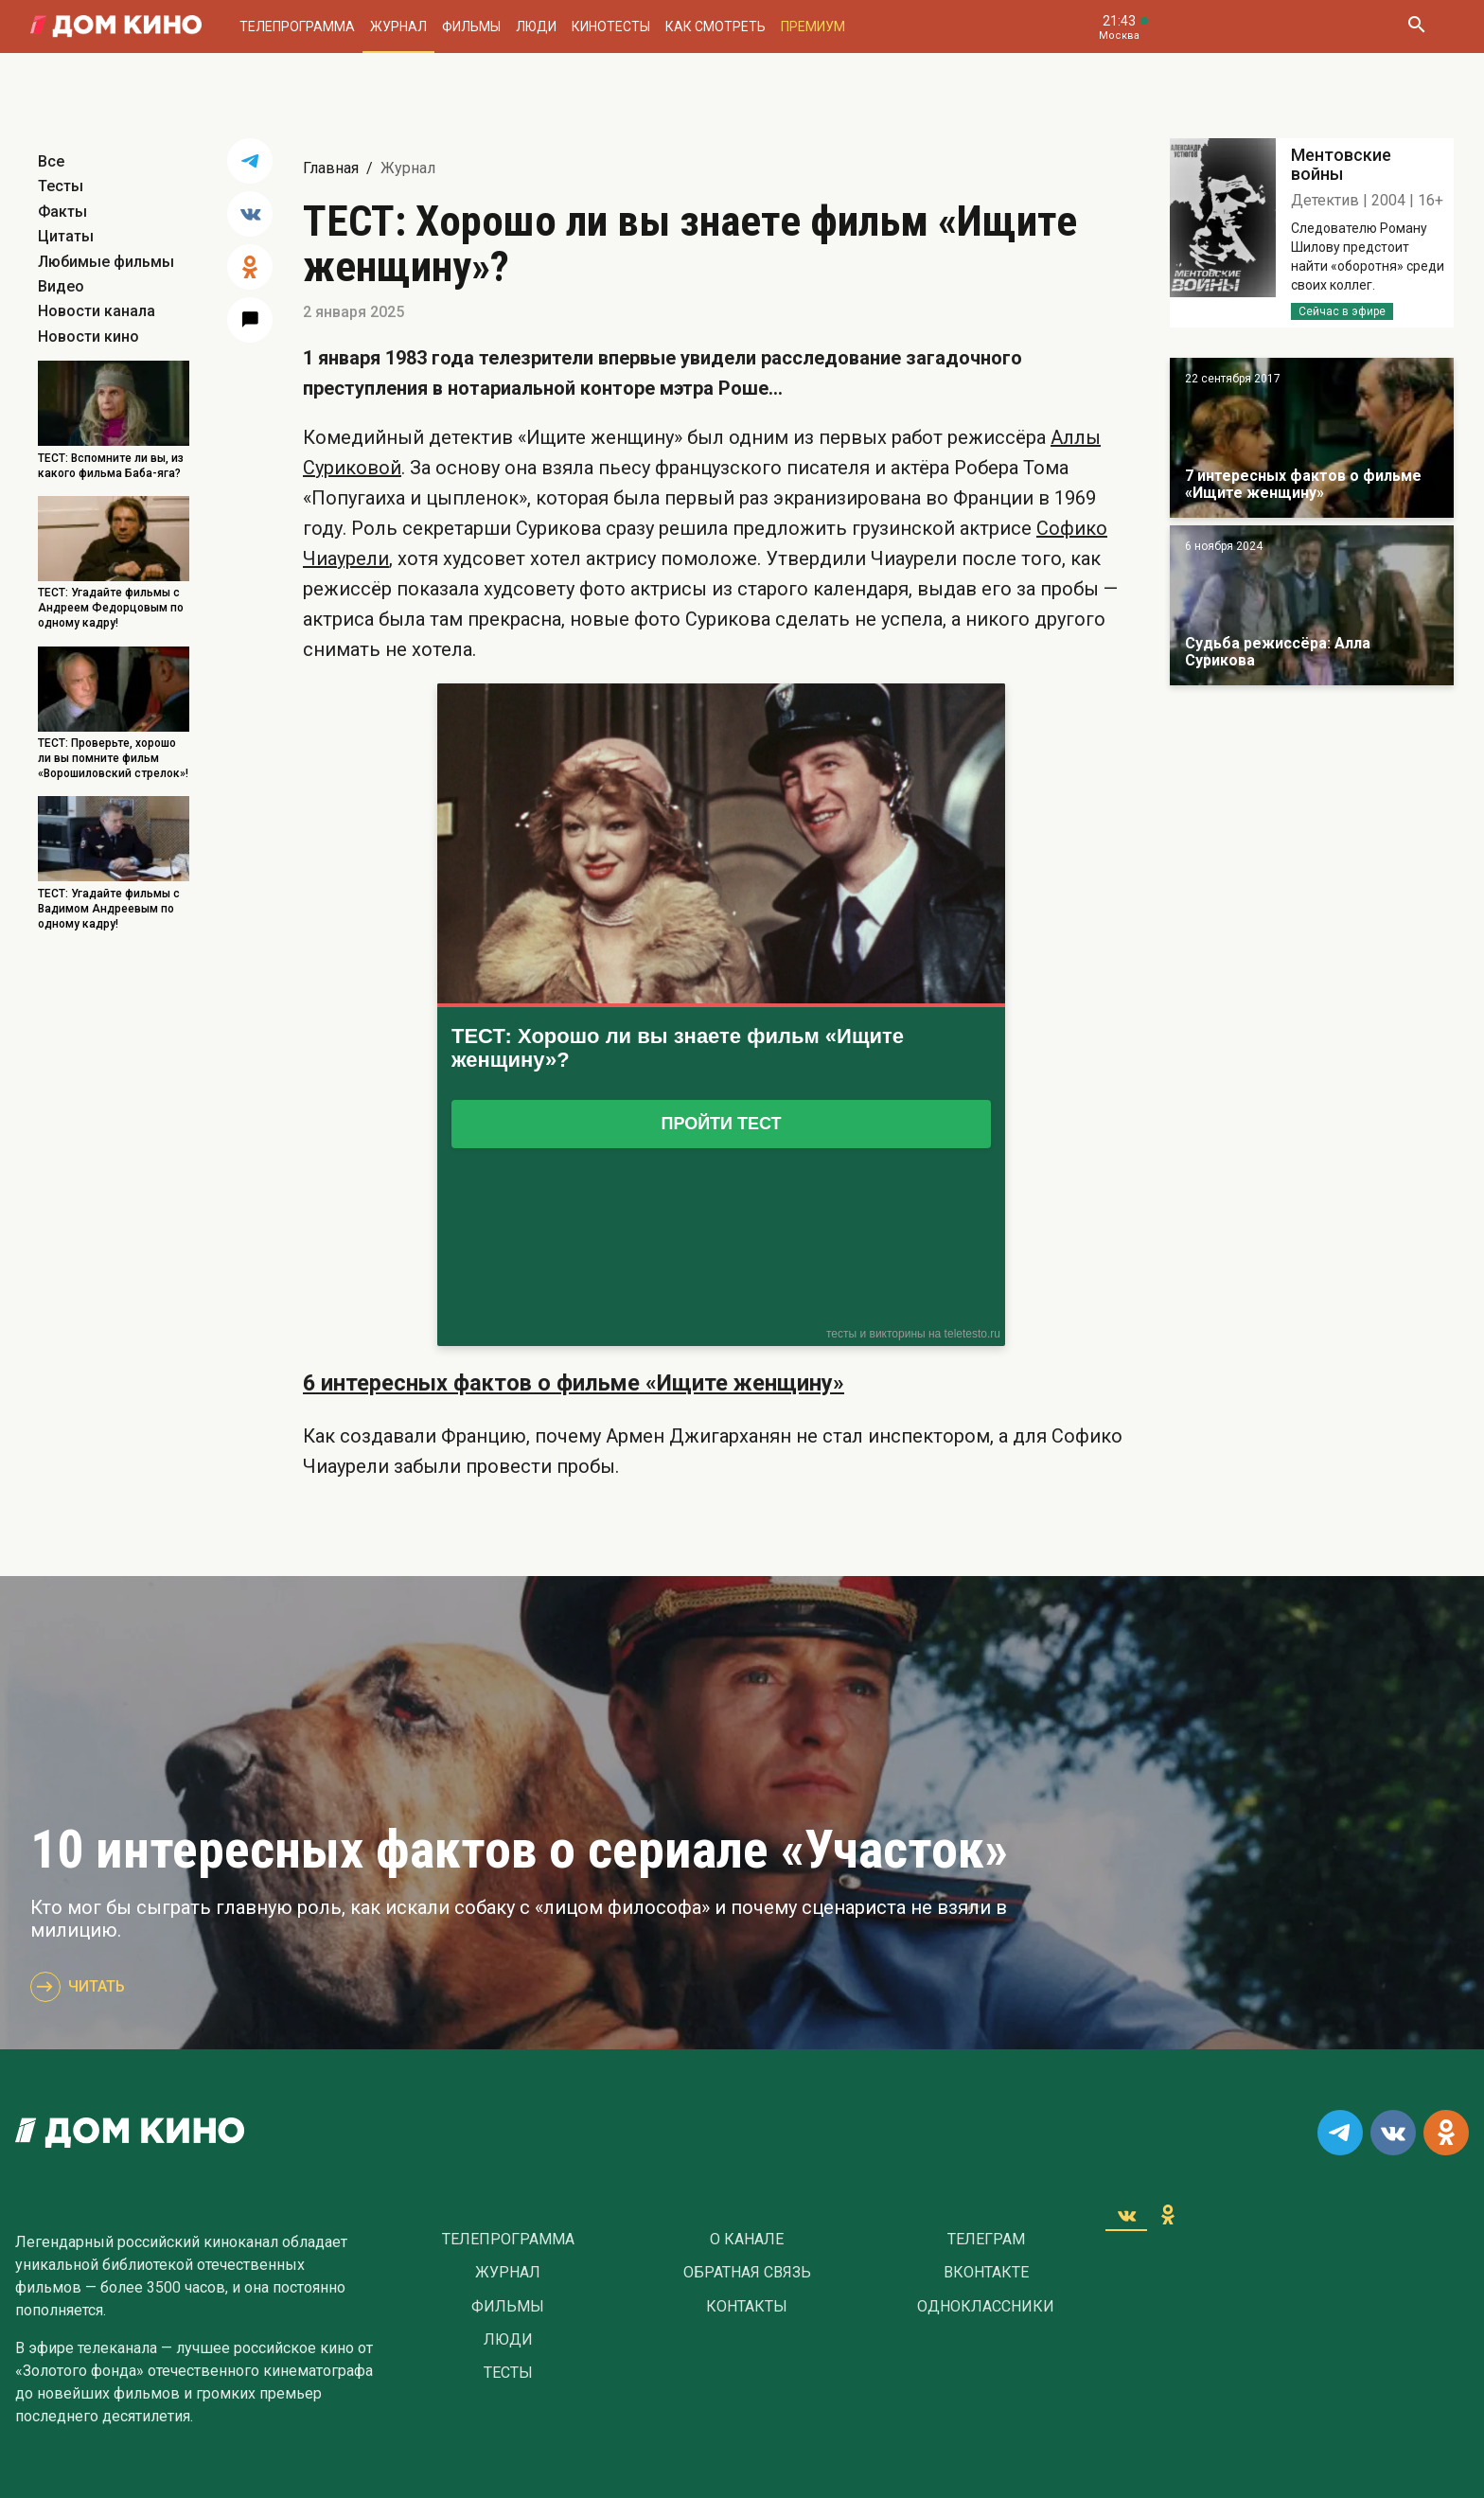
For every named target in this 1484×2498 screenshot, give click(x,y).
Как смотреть (715, 26)
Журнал (398, 26)
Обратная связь (747, 2272)
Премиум (813, 26)
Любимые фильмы (106, 262)
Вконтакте (986, 2272)
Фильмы (471, 26)
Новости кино (88, 336)
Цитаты (66, 236)
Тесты (60, 186)
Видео (61, 286)
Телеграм (986, 2239)
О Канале (747, 2239)
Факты (62, 212)
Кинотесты (611, 26)
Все (51, 161)
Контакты (746, 2306)
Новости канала (96, 311)
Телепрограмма (297, 26)
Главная (331, 168)
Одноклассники (985, 2306)
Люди (536, 26)
